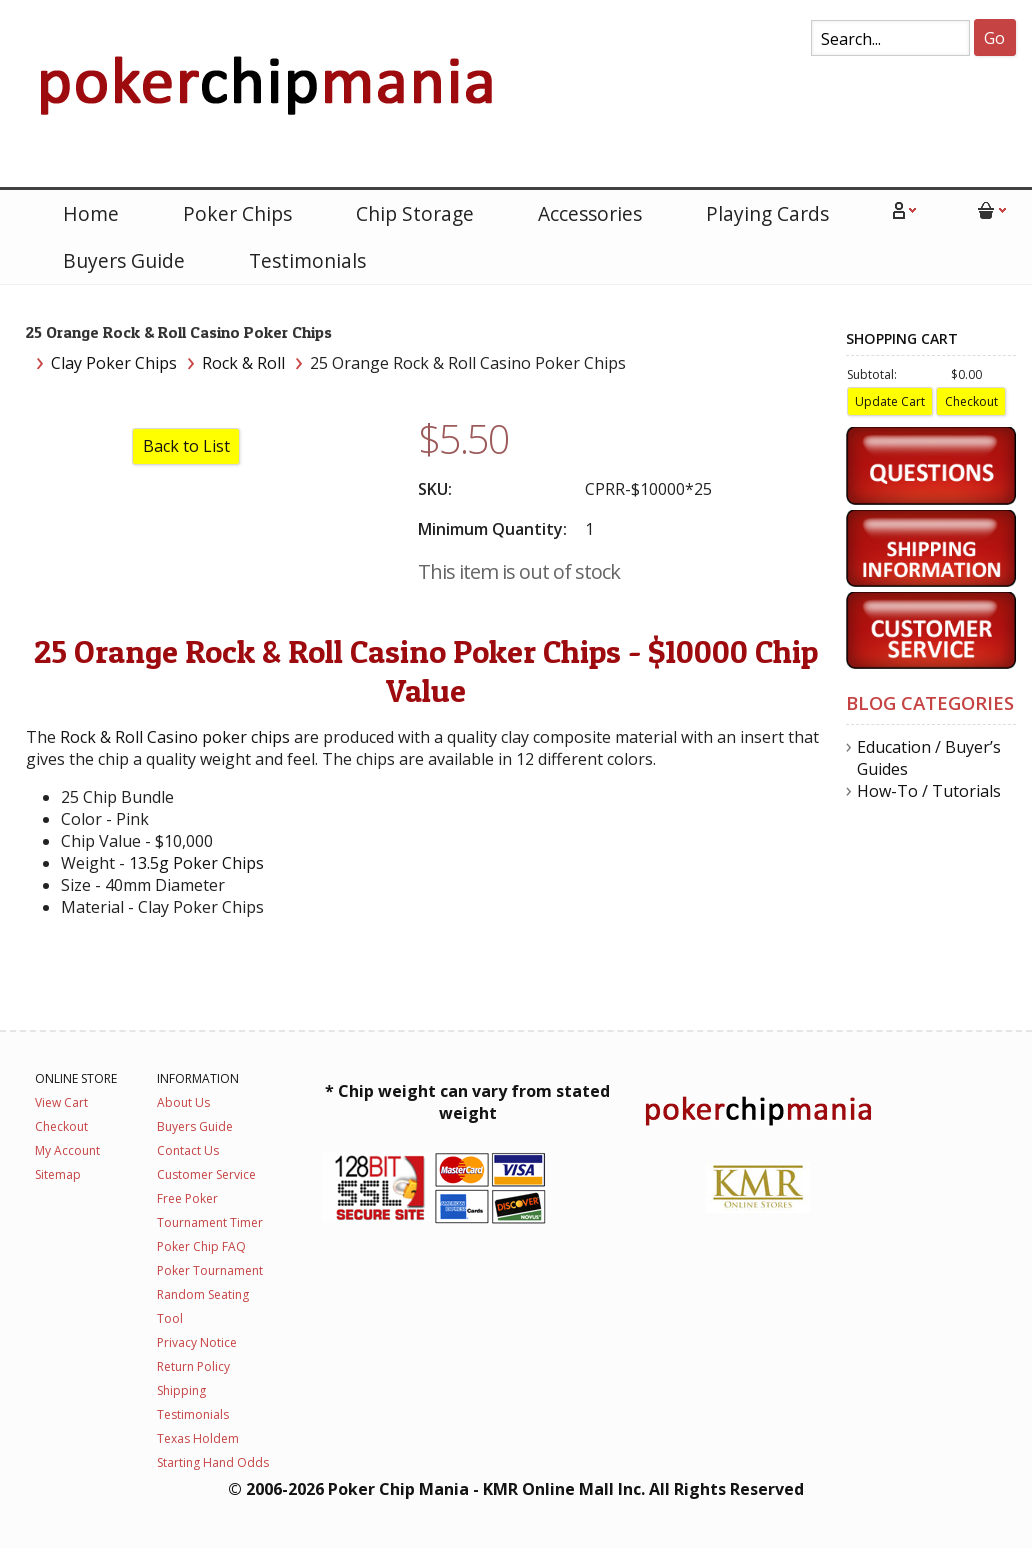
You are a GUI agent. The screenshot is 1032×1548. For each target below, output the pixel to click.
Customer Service (206, 1174)
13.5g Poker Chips (196, 863)
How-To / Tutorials (929, 791)
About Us (183, 1102)
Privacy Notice (197, 1342)
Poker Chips (237, 213)
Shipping (181, 1390)
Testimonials (307, 260)
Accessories (590, 213)
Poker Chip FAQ (201, 1246)
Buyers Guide (124, 260)
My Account (67, 1150)
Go (994, 38)
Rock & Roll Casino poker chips (175, 737)
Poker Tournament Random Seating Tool (210, 1294)
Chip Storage (415, 213)
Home (91, 213)
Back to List (186, 446)
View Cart (61, 1102)
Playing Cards (767, 213)
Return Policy (193, 1366)
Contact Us (188, 1150)
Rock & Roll (243, 363)
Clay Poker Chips (114, 363)
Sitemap (58, 1174)
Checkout (61, 1126)
